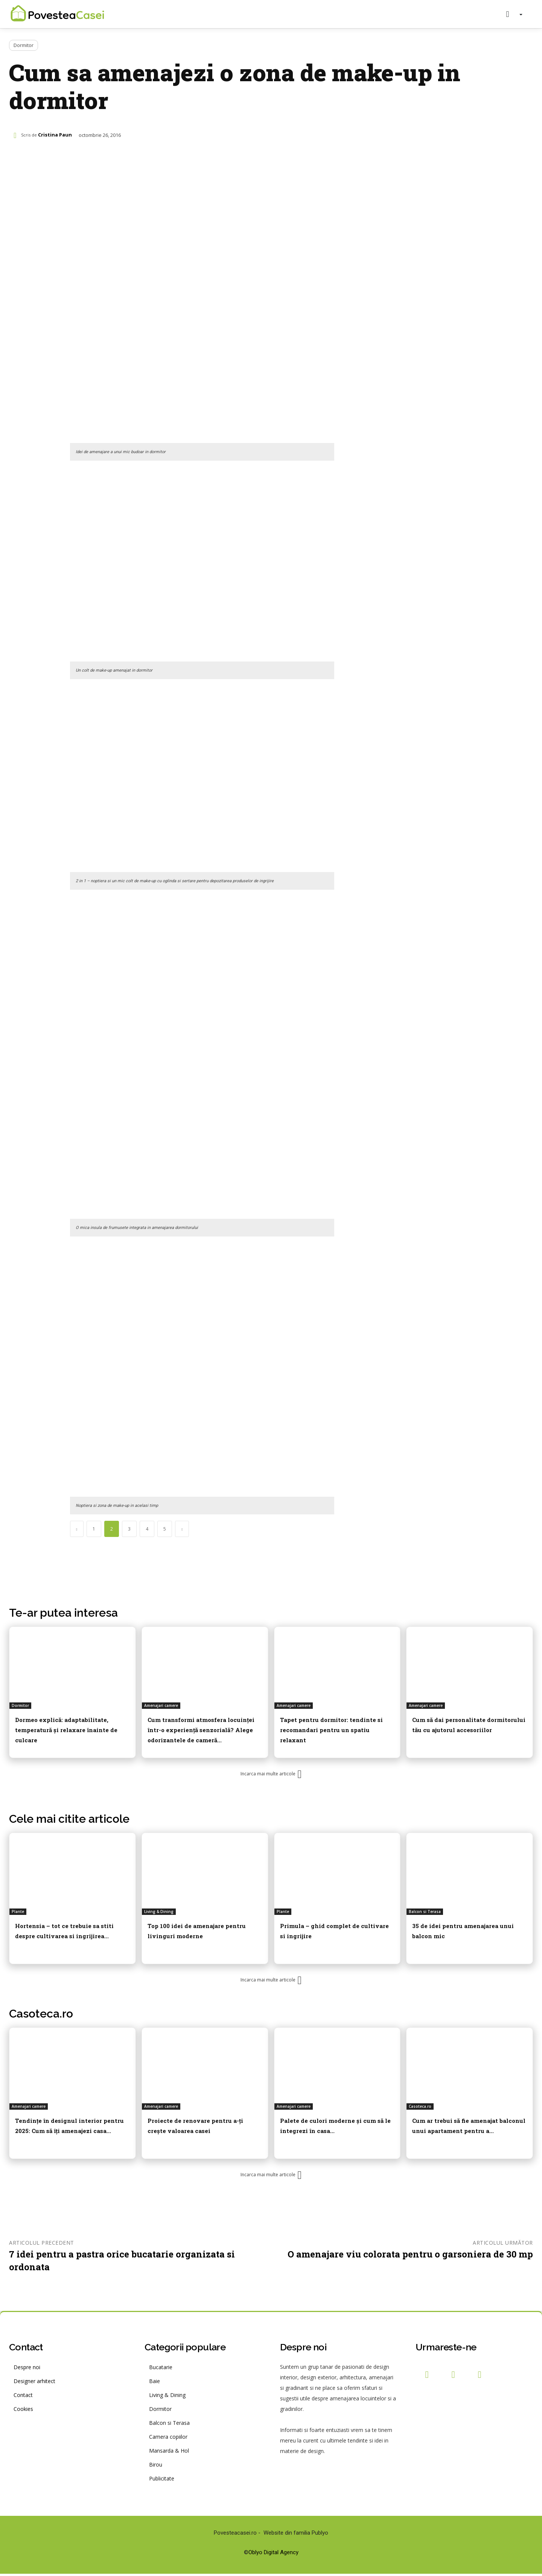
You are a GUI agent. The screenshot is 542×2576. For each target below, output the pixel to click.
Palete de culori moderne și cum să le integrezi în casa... (333, 2126)
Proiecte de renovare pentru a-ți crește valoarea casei (201, 2126)
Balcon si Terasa (425, 1913)
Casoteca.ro (41, 2016)
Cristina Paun (55, 134)
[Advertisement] (202, 217)
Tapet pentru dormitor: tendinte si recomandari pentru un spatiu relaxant (329, 1728)
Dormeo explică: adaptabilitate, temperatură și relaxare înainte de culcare (71, 1728)
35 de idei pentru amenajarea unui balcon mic (467, 1932)
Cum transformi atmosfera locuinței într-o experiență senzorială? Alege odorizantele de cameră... (198, 1733)
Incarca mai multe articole (271, 1776)
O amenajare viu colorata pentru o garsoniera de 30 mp (410, 2256)
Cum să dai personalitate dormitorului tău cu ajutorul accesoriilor (465, 1728)
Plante (18, 1913)
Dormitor (23, 45)
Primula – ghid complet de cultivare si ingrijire (331, 1932)
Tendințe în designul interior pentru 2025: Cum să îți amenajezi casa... (70, 2131)
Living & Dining (159, 1913)
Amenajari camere (161, 1705)
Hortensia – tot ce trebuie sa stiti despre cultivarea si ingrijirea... (68, 1936)
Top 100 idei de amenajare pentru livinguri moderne (196, 1932)
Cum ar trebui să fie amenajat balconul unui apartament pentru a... (467, 2131)
